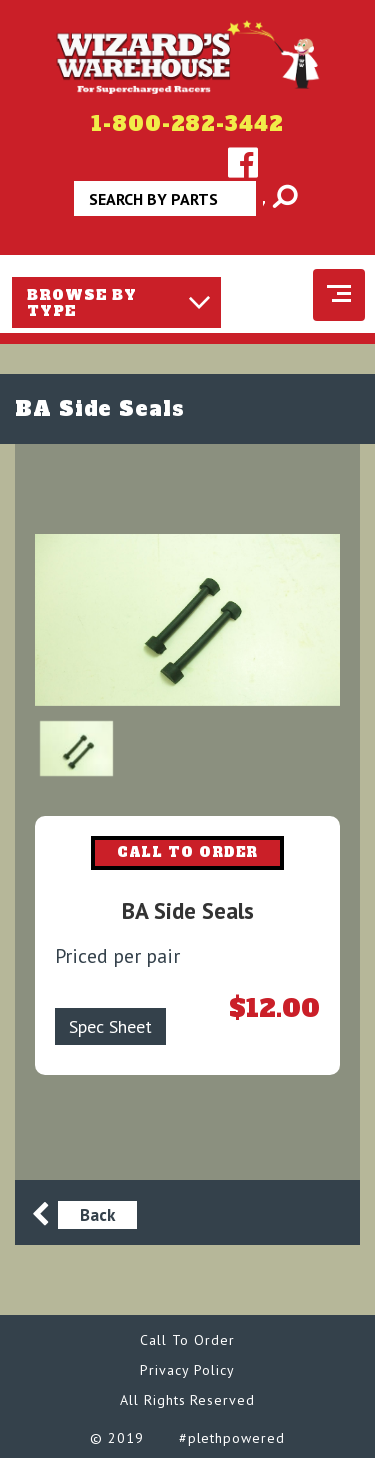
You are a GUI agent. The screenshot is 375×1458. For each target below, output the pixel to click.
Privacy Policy (187, 1370)
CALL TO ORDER (188, 852)
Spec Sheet (110, 1026)
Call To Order (187, 1340)
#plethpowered (232, 1438)
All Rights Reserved (187, 1400)
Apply (265, 205)
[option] (187, 620)
